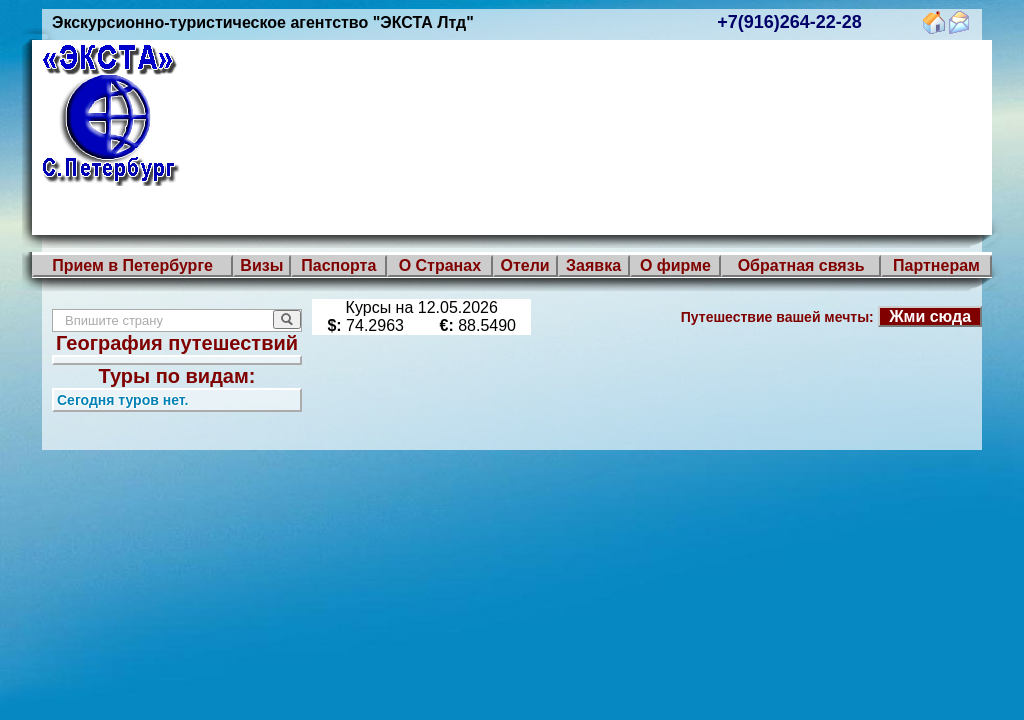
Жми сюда (930, 316)
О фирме (675, 265)
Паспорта (338, 265)
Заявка (593, 265)
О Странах (440, 265)
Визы (261, 265)
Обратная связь (801, 265)
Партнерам (936, 265)
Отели (524, 265)
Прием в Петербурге (132, 265)
